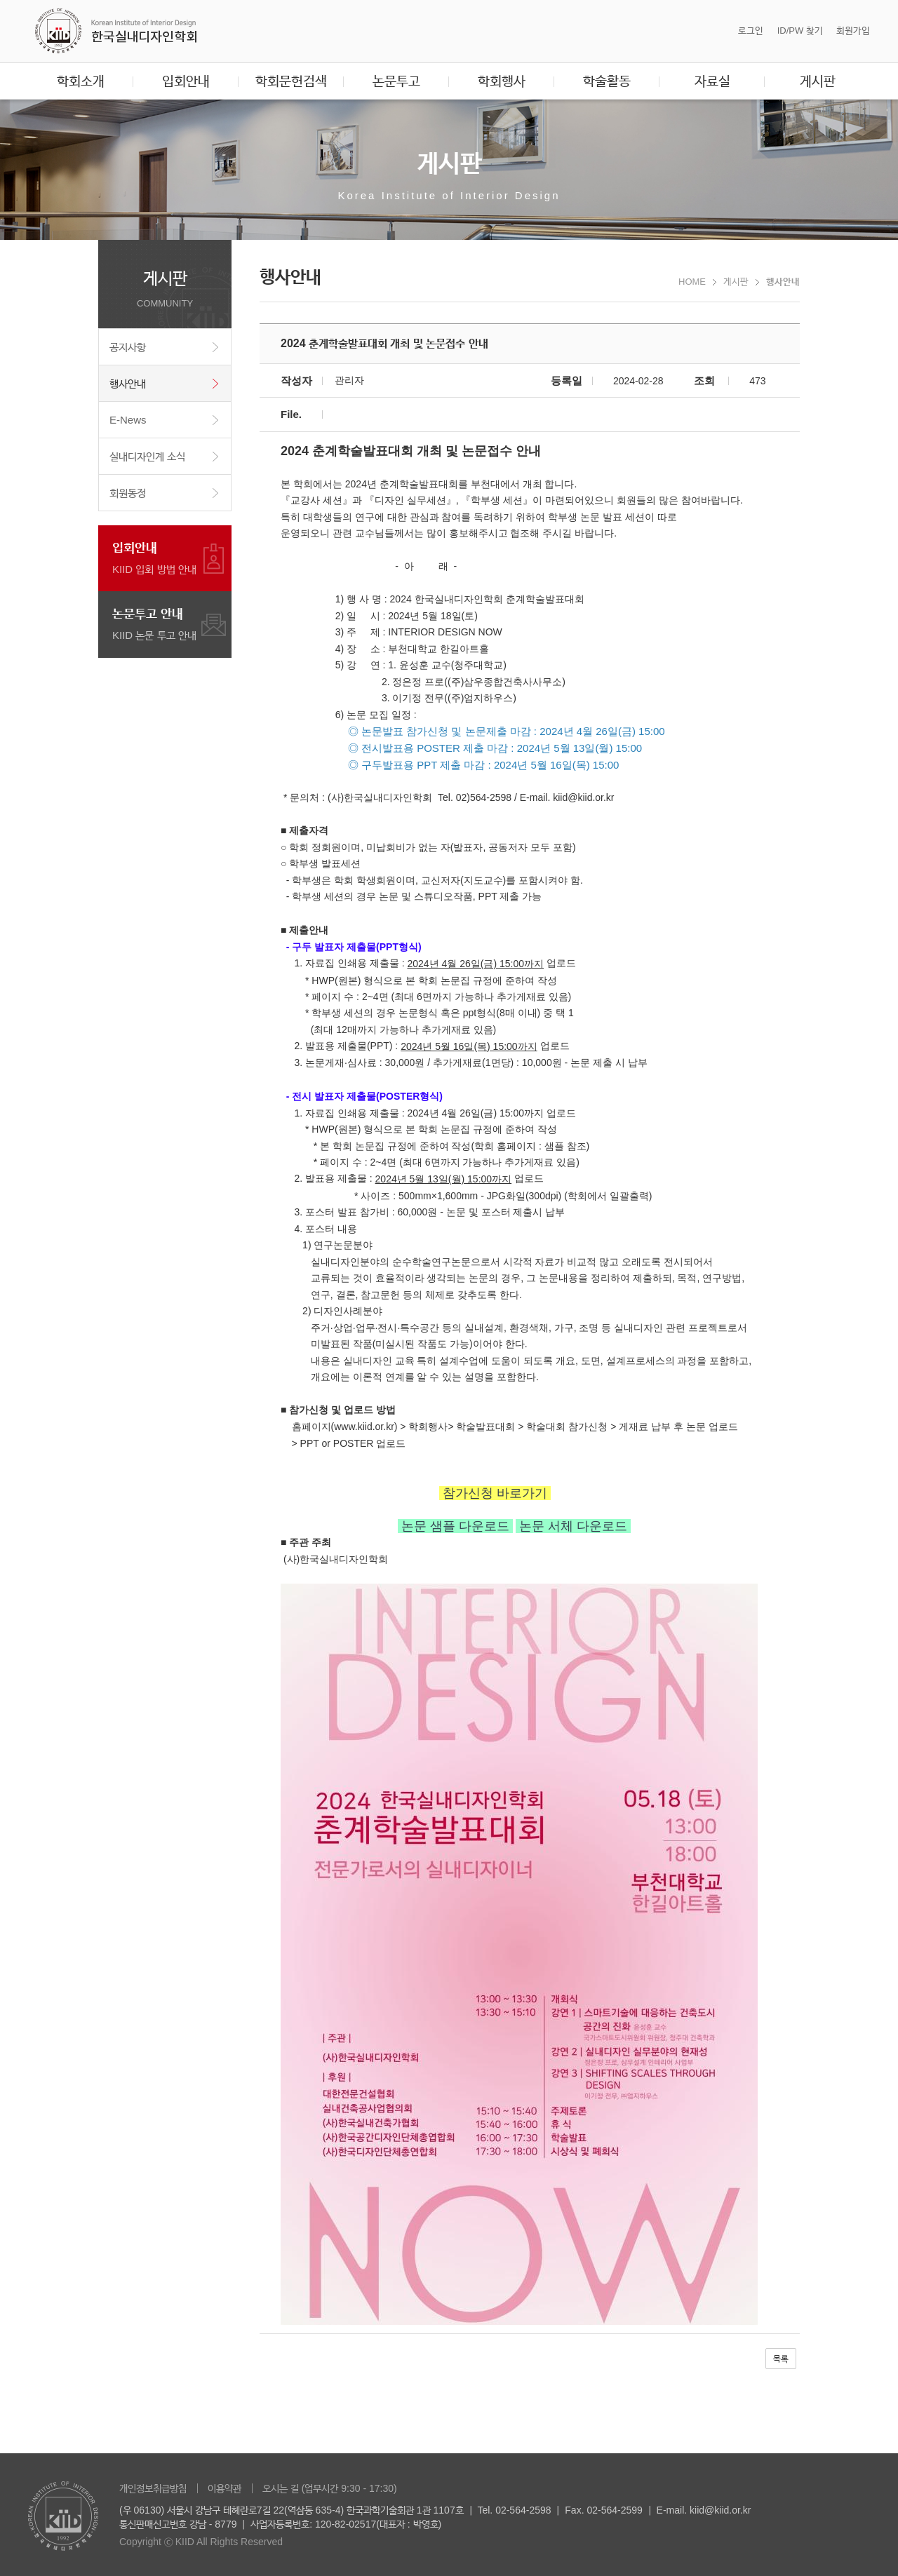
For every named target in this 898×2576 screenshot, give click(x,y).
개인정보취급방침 (153, 2488)
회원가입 (853, 30)
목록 (781, 2358)
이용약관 (224, 2488)
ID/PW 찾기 (800, 30)
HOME (692, 281)
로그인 (750, 30)
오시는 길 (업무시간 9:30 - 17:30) (329, 2488)
